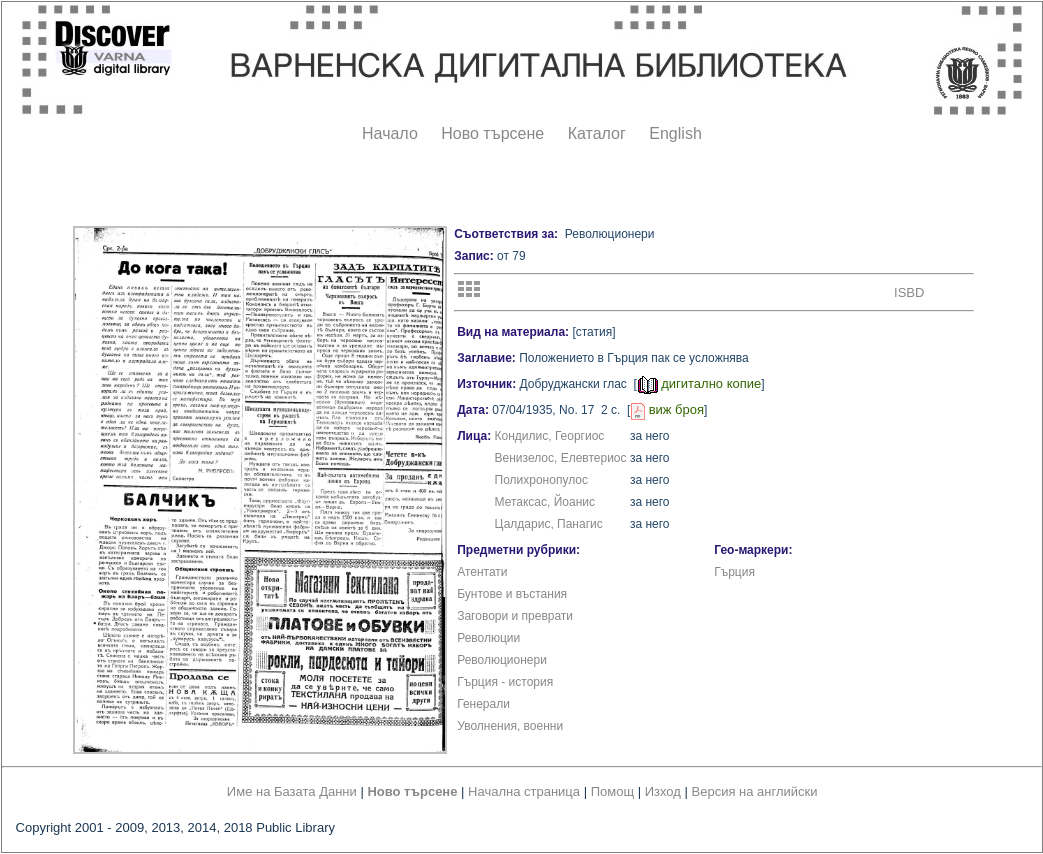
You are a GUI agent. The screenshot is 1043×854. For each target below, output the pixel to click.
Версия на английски (755, 791)
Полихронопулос (541, 480)
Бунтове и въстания (512, 594)
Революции (488, 638)
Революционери (502, 660)
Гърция (734, 572)
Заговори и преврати (515, 616)
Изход (663, 791)
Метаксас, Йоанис (545, 502)
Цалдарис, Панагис (549, 524)
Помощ (612, 791)
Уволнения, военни (510, 726)
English (675, 133)
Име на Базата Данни (292, 791)
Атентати (482, 572)
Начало (390, 133)
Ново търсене (492, 133)
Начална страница (524, 791)
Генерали (483, 704)
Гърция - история (505, 682)
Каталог (597, 133)
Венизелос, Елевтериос (561, 458)
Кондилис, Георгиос (550, 436)
